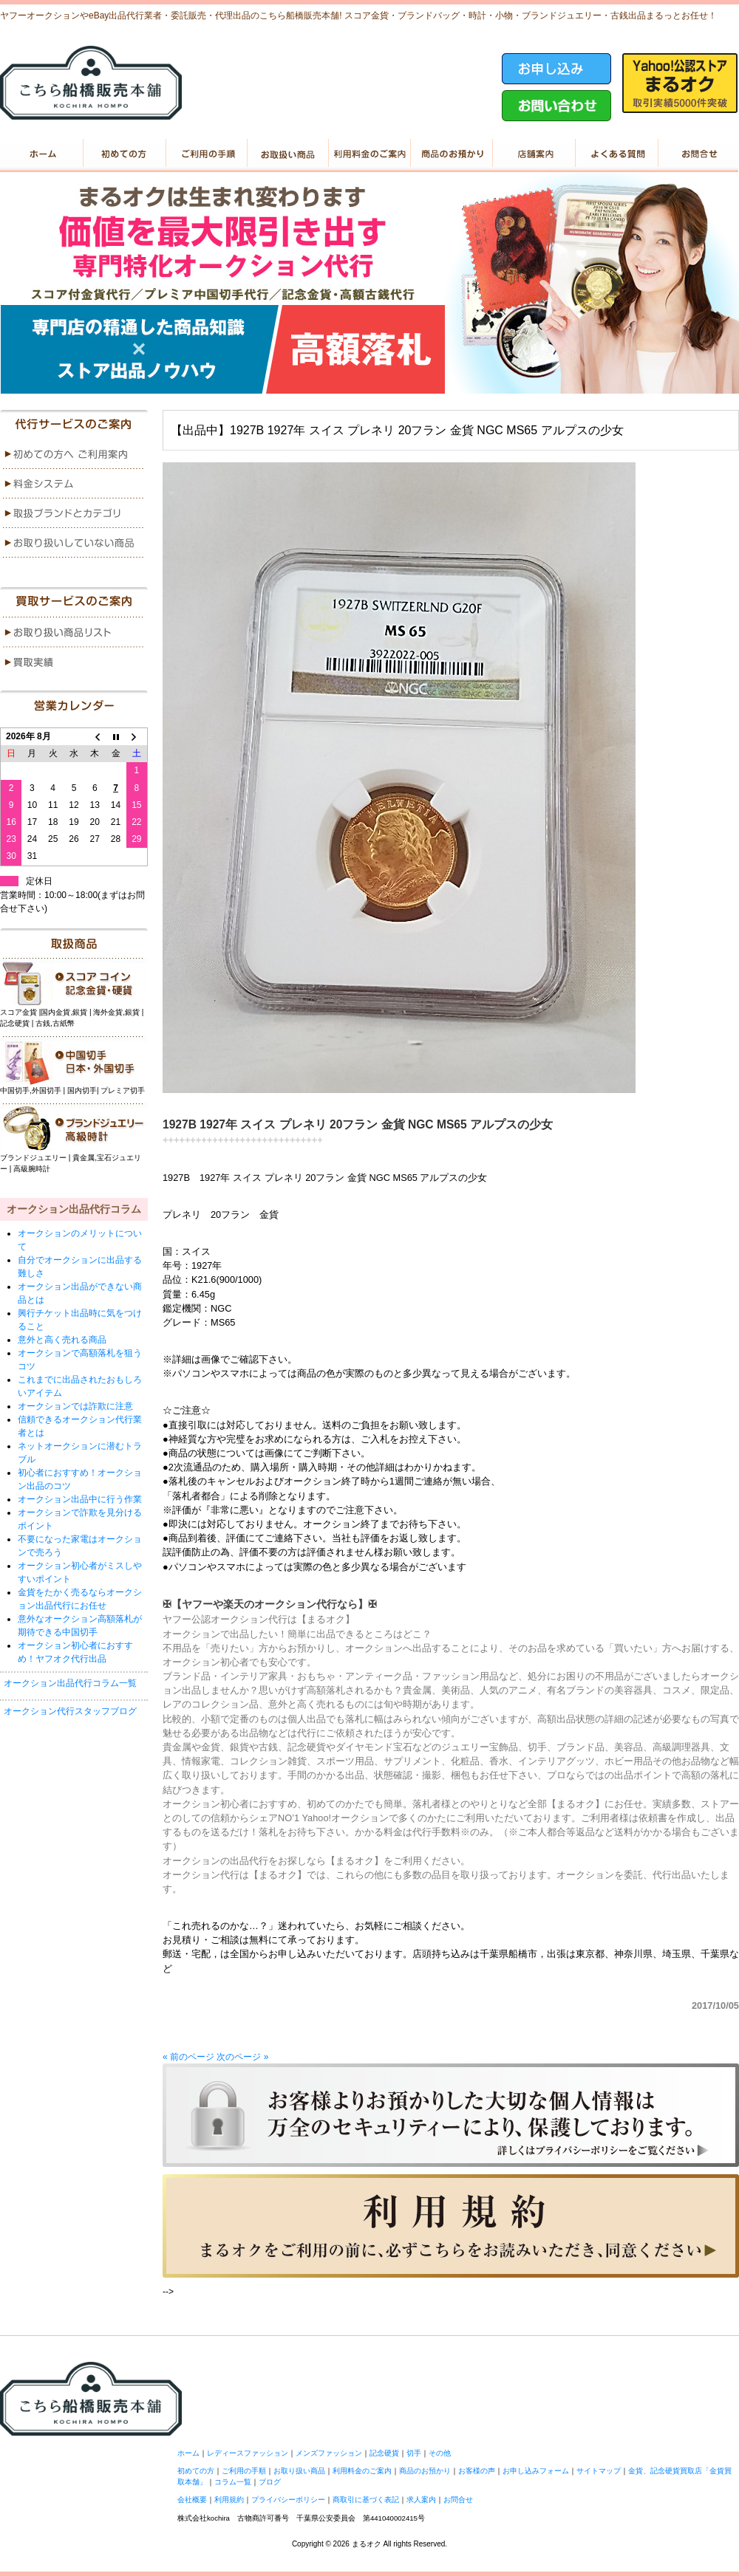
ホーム (41, 153)
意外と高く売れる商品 (62, 1340)
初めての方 (123, 153)
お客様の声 (476, 2471)
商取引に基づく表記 (366, 2500)
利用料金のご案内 (369, 153)
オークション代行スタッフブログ (70, 1711)
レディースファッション (247, 2453)
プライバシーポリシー (288, 2500)
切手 (413, 2453)
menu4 (74, 543)
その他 (440, 2453)
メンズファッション (329, 2453)
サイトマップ (598, 2471)
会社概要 (192, 2500)
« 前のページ (188, 2057)
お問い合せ (697, 153)
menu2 (74, 484)
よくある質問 (615, 153)
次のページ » (242, 2057)
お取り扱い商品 (287, 153)
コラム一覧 (232, 2482)
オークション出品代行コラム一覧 (70, 1683)
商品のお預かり (451, 153)
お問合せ (458, 2500)
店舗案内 (533, 153)
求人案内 (421, 2500)
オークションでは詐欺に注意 (75, 1406)
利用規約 (229, 2500)
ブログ (270, 2482)
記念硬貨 (384, 2453)
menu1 (74, 454)
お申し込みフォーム (536, 2471)
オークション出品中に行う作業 (80, 1499)
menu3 (74, 513)
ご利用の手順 (205, 153)
